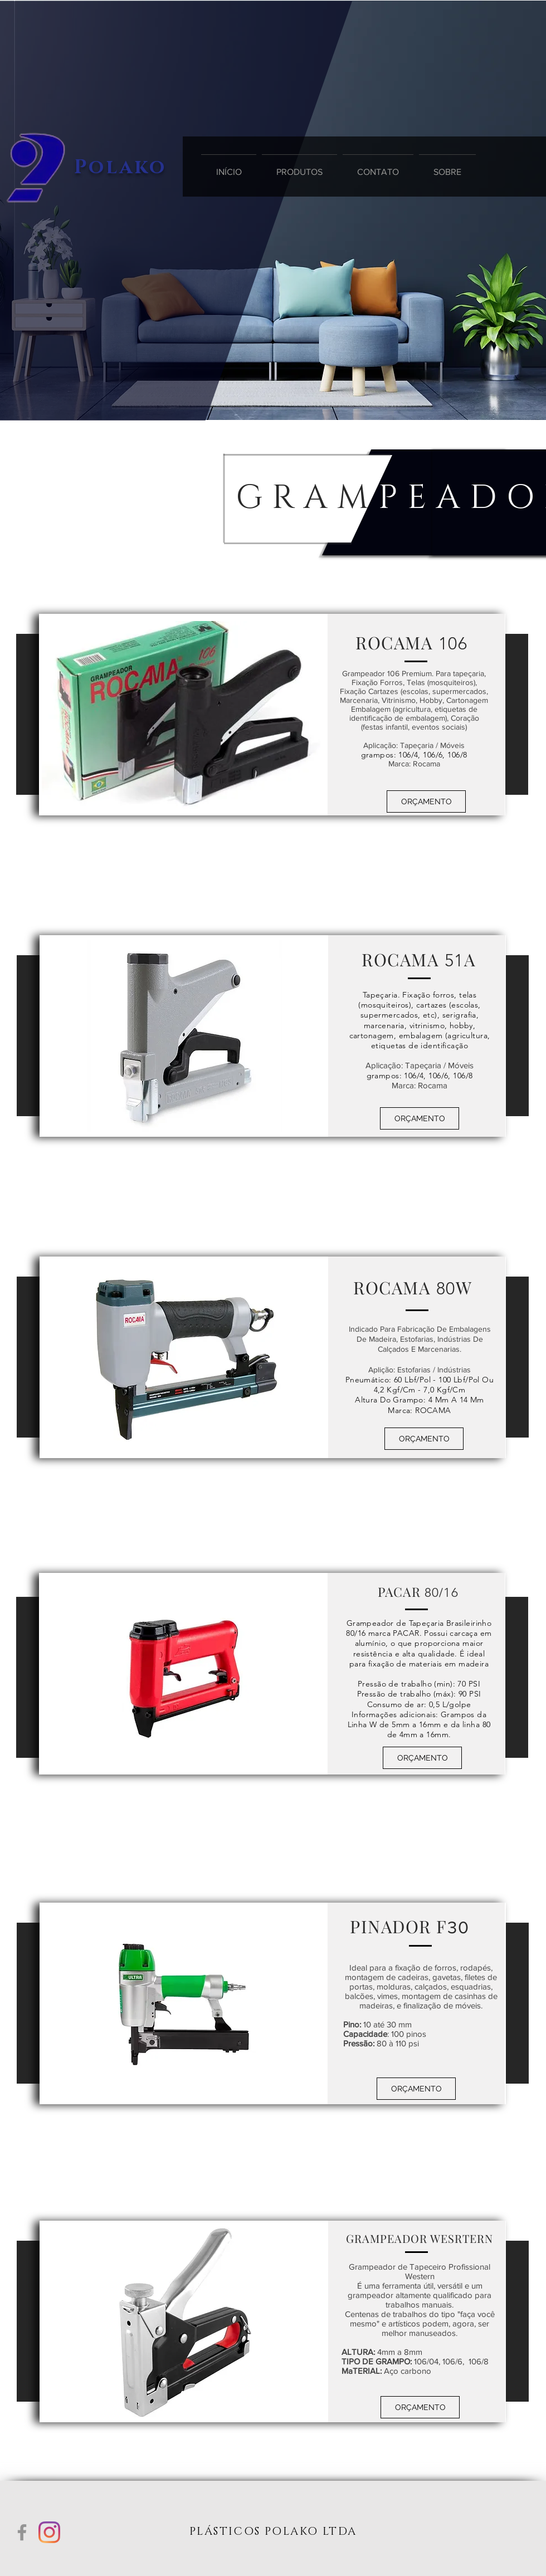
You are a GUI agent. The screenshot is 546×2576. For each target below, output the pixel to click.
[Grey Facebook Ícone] (22, 2532)
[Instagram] (49, 2532)
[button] (426, 801)
